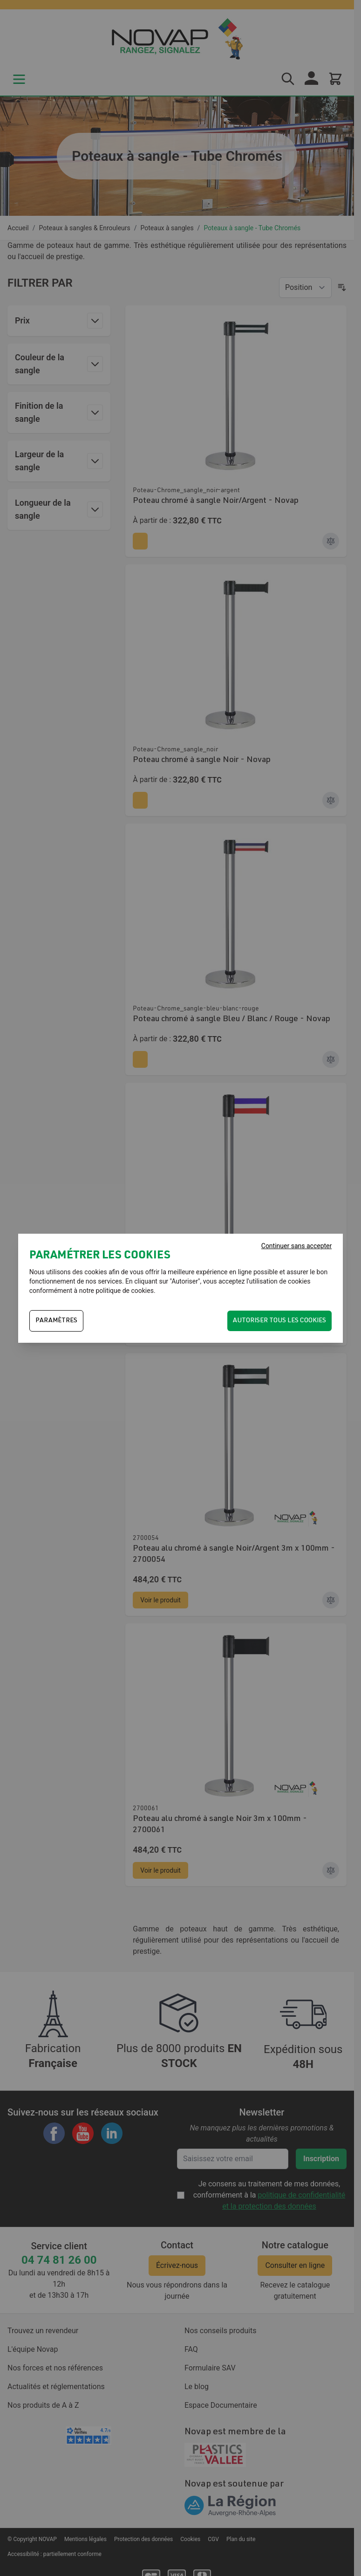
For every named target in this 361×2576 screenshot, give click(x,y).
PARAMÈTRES (56, 1321)
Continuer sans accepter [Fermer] (296, 1246)
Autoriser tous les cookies (279, 1321)
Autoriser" (185, 1281)
